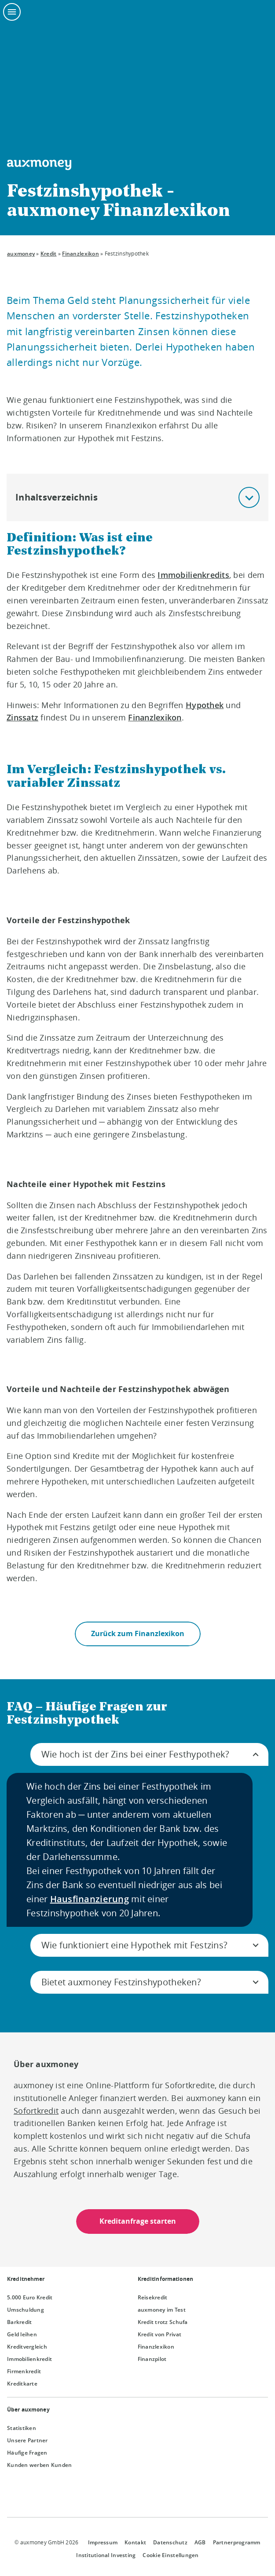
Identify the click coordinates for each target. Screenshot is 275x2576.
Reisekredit (153, 2297)
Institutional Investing (106, 2555)
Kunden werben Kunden (39, 2465)
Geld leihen (22, 2334)
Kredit (48, 253)
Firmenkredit (24, 2371)
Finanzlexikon (80, 253)
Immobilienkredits (193, 575)
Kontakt (135, 2542)
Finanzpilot (152, 2359)
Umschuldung (25, 2309)
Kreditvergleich (27, 2346)
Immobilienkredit (29, 2359)
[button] (249, 497)
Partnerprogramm (236, 2542)
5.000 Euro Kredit (30, 2297)
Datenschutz (170, 2542)
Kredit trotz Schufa (163, 2322)
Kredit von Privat (160, 2334)
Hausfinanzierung (89, 1899)
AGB (200, 2542)
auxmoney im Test (162, 2309)
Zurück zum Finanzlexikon (137, 1634)
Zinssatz (22, 717)
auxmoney (21, 253)
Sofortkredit (36, 2110)
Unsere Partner (27, 2440)
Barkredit (19, 2322)
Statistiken (21, 2428)
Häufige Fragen (27, 2452)
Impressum (102, 2542)
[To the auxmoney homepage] (39, 165)
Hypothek (205, 705)
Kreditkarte (22, 2383)
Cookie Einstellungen (170, 2555)
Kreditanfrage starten (137, 2221)
